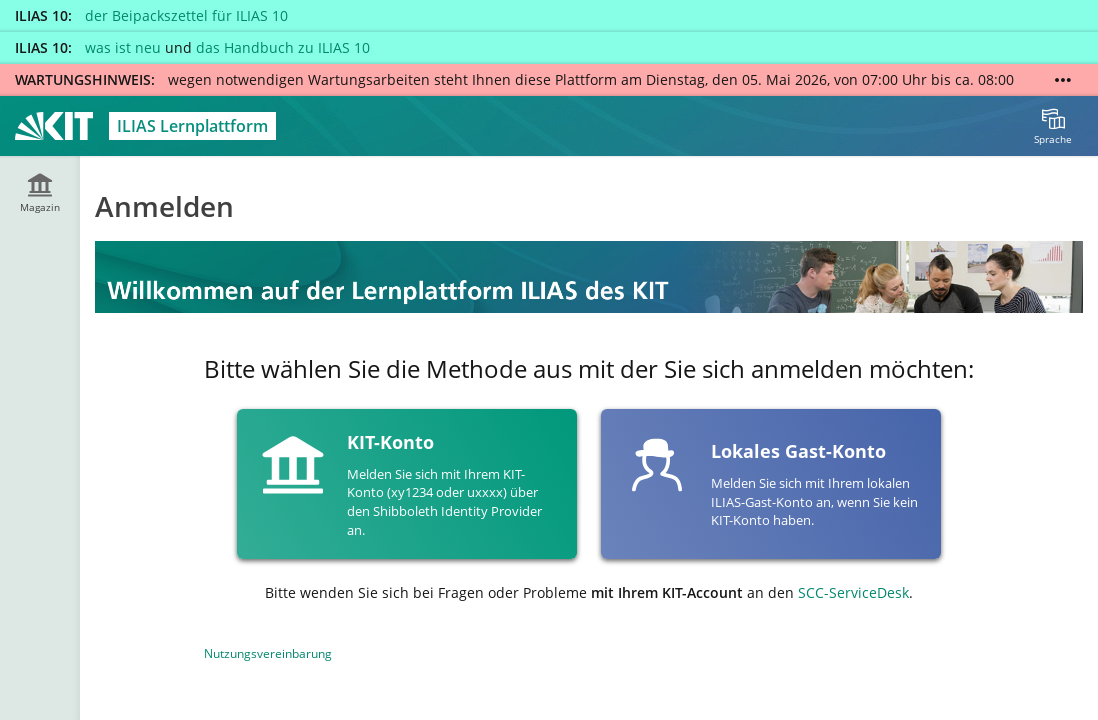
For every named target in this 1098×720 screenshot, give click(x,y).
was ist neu (123, 47)
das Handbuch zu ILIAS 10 (283, 47)
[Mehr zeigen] (1063, 80)
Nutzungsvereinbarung (268, 653)
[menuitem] (1053, 126)
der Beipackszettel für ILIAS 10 (186, 15)
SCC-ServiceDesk (853, 592)
